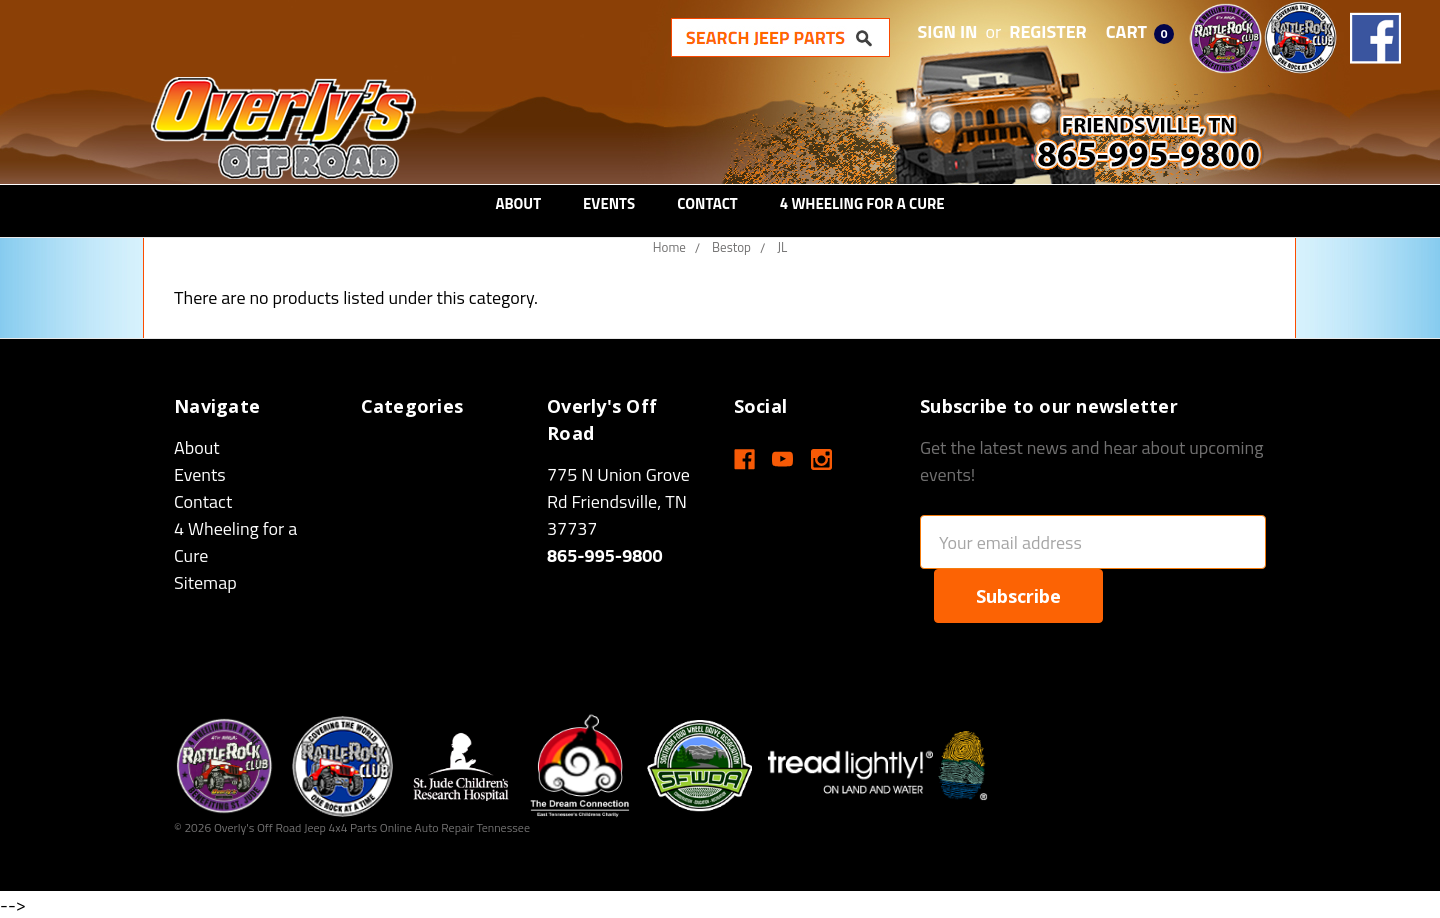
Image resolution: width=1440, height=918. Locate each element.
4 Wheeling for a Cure (862, 203)
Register (1048, 31)
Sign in (948, 31)
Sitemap (205, 582)
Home (669, 247)
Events (609, 203)
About (518, 203)
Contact (707, 203)
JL (782, 247)
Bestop (731, 247)
